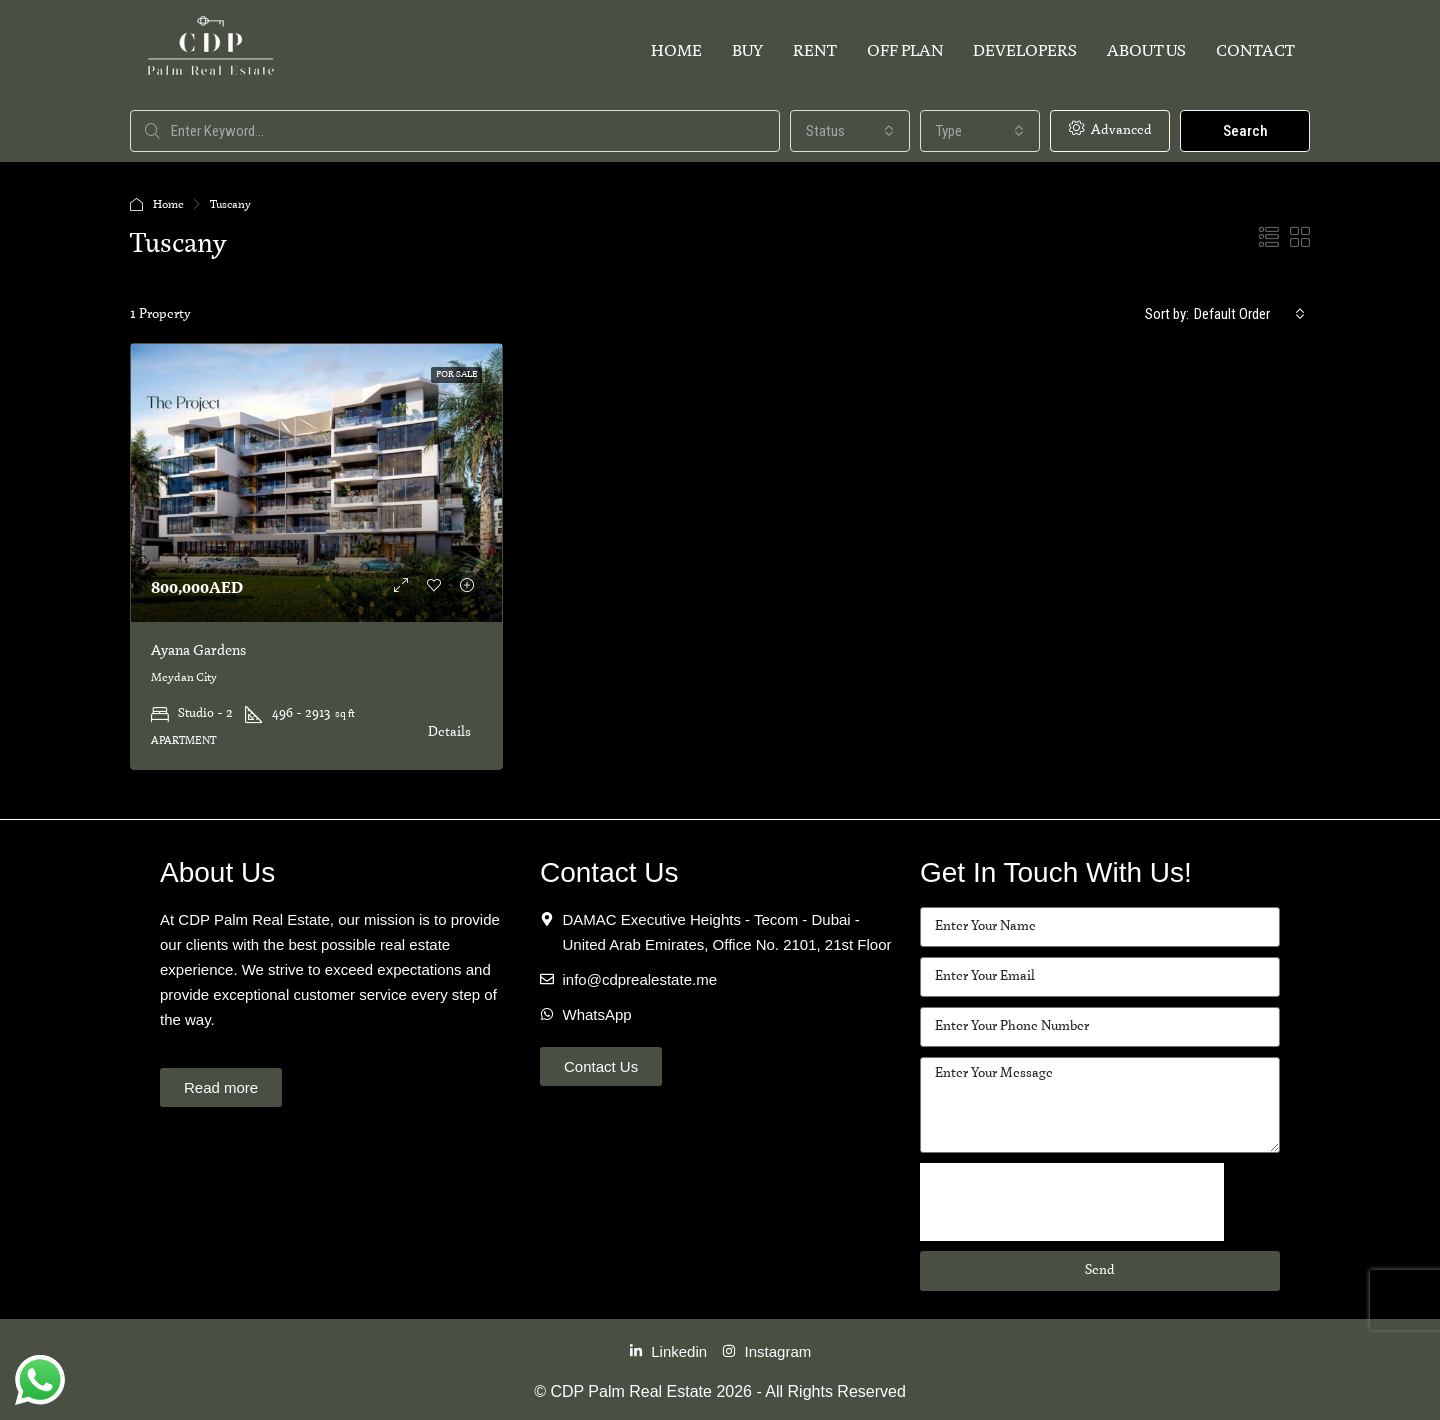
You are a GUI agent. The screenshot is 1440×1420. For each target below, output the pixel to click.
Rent (815, 52)
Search (1245, 131)
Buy (747, 52)
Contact (1255, 52)
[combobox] (850, 131)
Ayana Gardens (198, 651)
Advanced (1110, 129)
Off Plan (905, 52)
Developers (1025, 52)
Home (676, 52)
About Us (1146, 52)
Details (449, 732)
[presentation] (1072, 1202)
